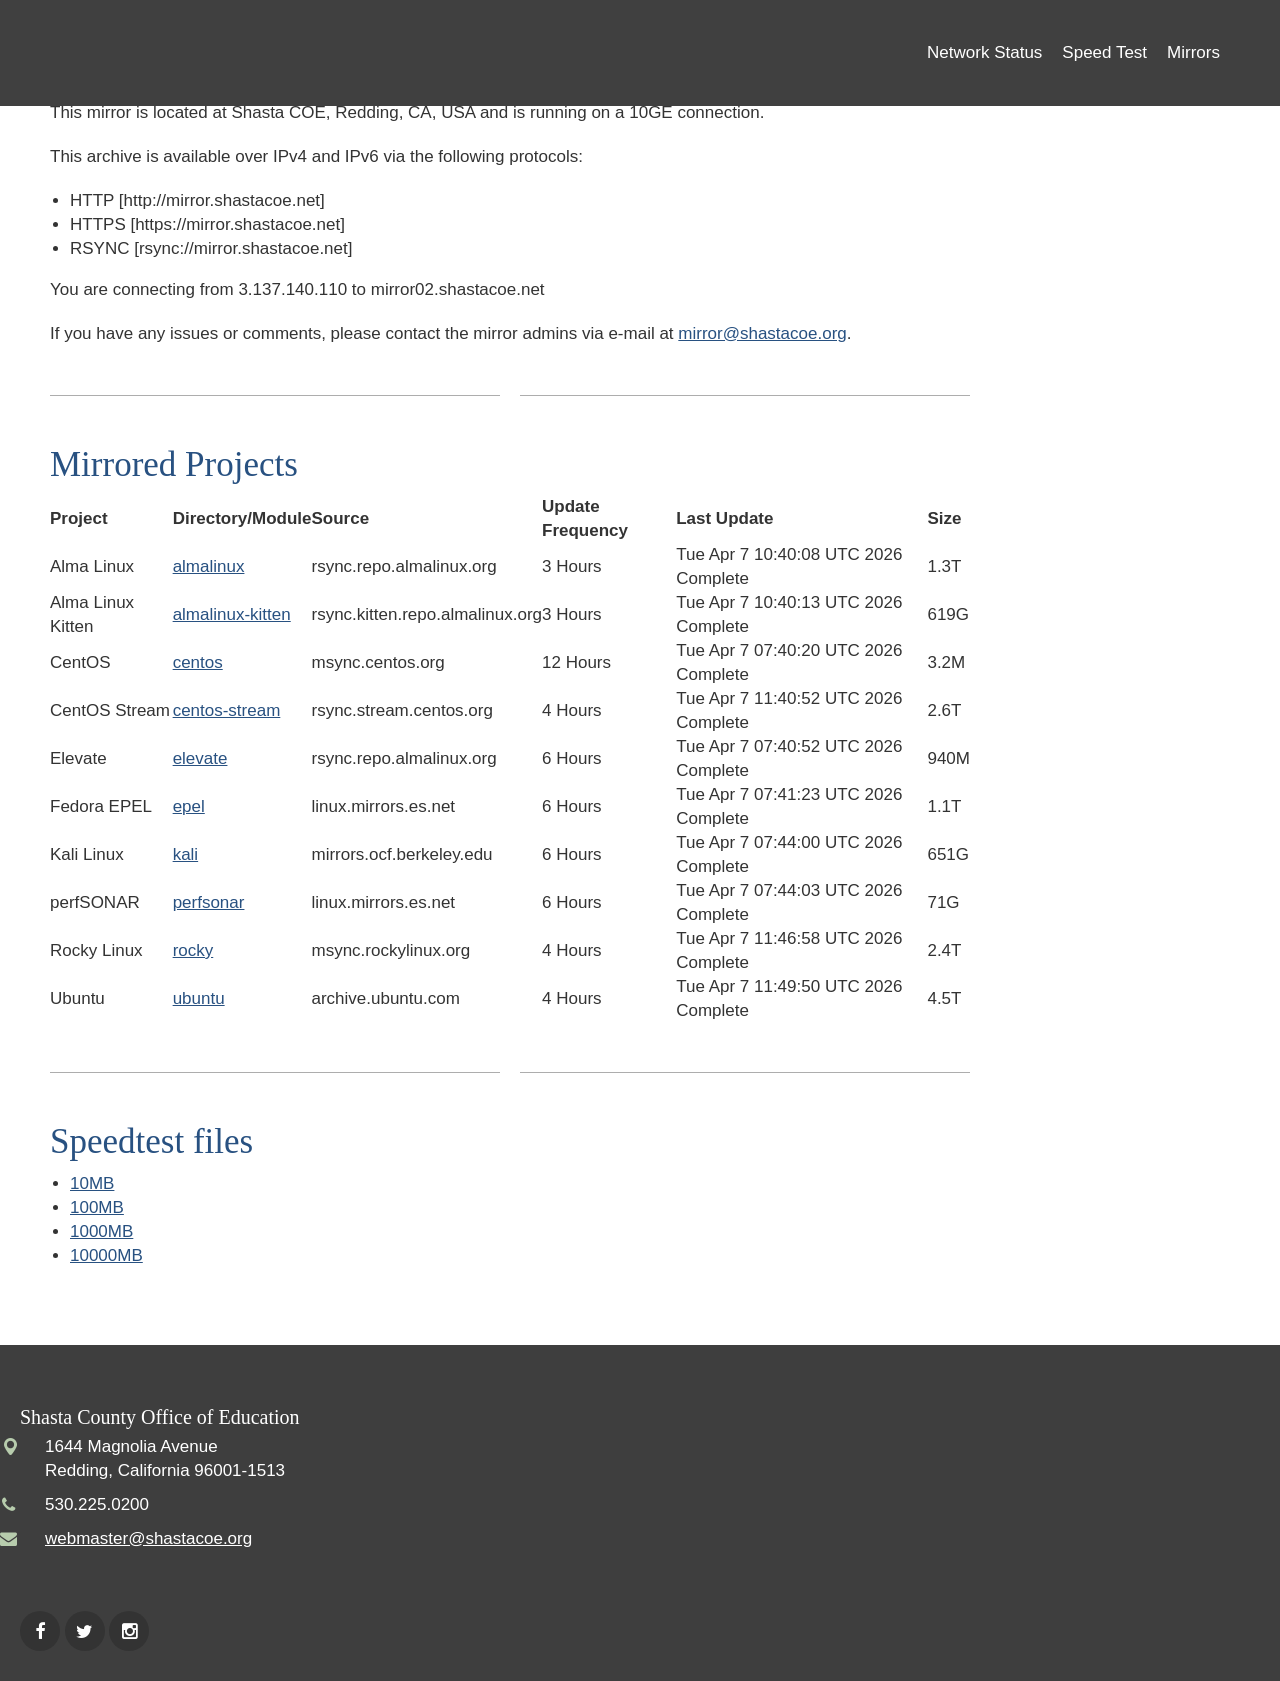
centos (198, 662)
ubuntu (199, 998)
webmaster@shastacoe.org (148, 1538)
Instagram (129, 1631)
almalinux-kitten (232, 614)
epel (189, 806)
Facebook (40, 1631)
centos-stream (227, 710)
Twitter (85, 1631)
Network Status (984, 52)
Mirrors (1193, 52)
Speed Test (1104, 52)
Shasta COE (159, 53)
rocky (193, 950)
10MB (92, 1183)
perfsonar (209, 902)
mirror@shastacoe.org (762, 333)
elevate (200, 758)
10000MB (106, 1255)
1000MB (101, 1231)
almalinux (209, 566)
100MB (97, 1207)
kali (186, 854)
